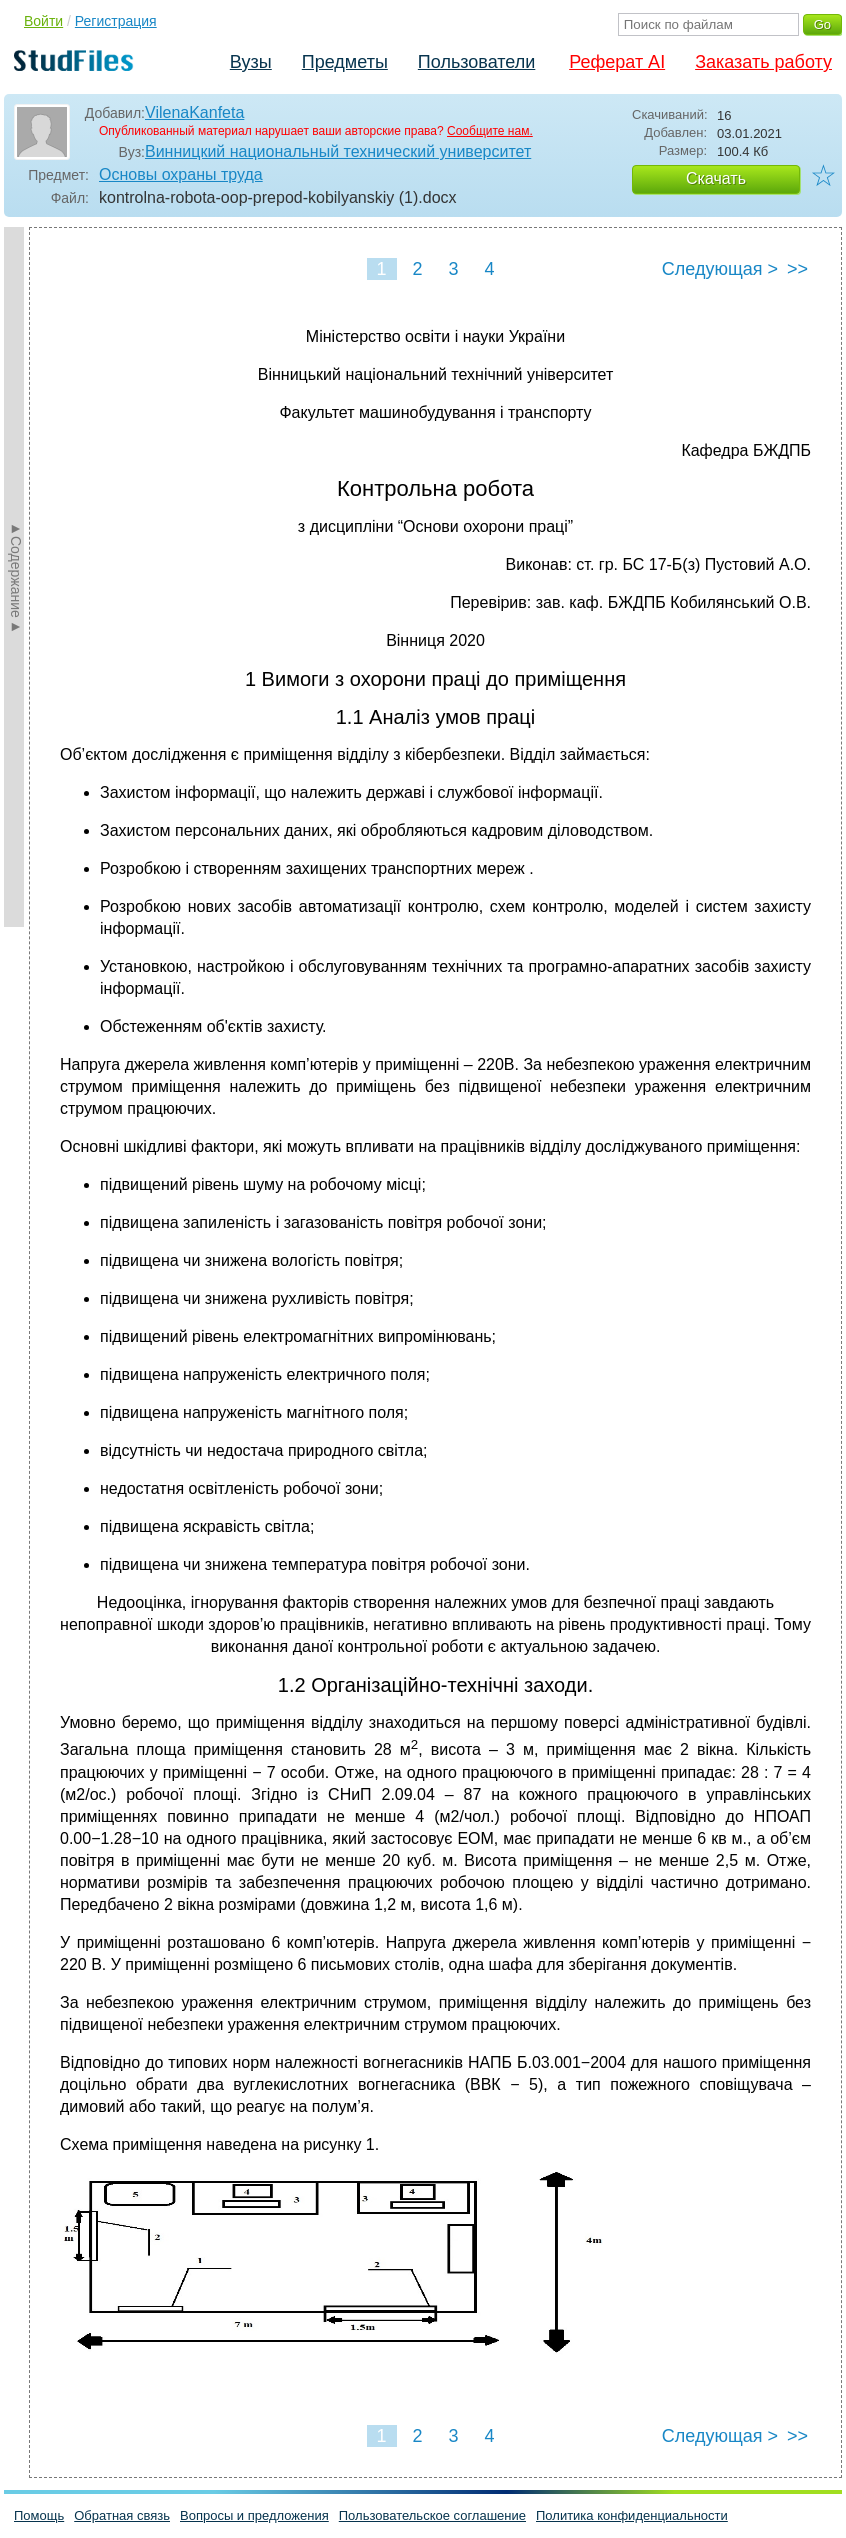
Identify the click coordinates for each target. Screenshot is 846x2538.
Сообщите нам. (490, 131)
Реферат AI (617, 62)
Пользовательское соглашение (432, 2515)
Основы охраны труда (181, 174)
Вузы (251, 62)
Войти (43, 21)
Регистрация (116, 21)
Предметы (345, 62)
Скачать (716, 178)
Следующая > (720, 269)
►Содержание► (16, 577)
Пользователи (476, 62)
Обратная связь (122, 2515)
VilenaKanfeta (194, 112)
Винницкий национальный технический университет (338, 151)
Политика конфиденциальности (632, 2515)
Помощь (39, 2515)
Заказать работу (763, 62)
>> (797, 269)
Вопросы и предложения (254, 2515)
